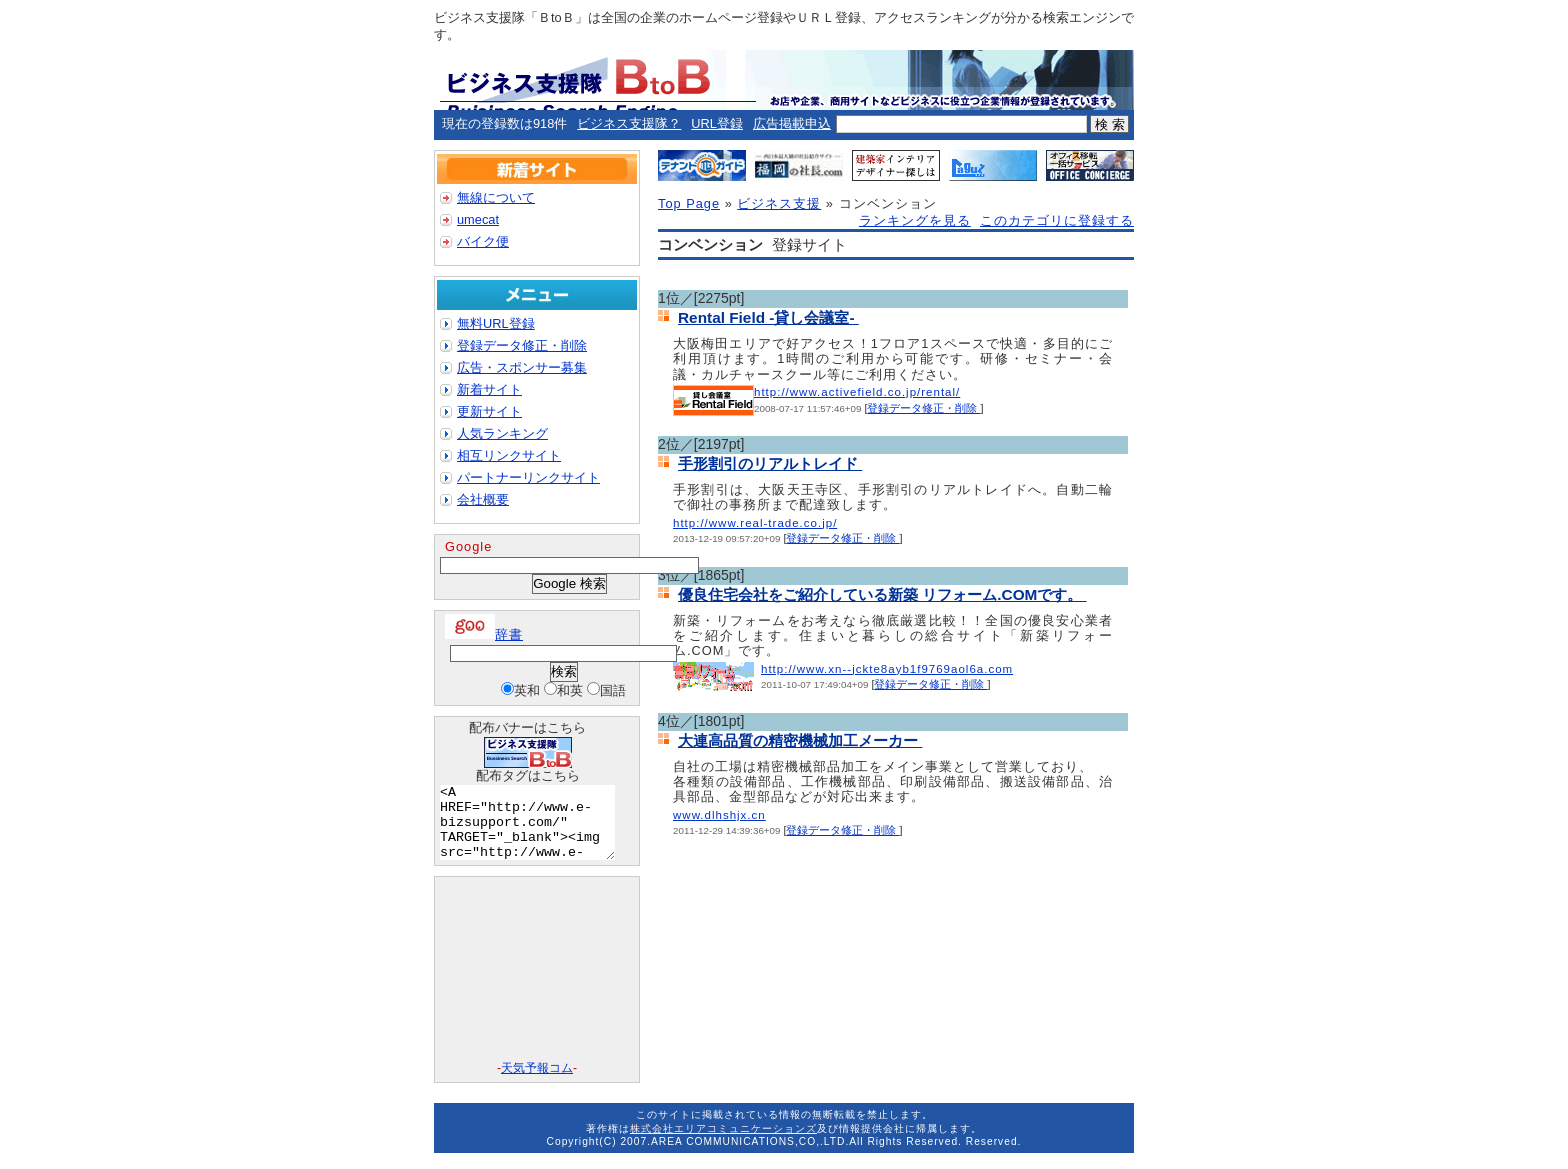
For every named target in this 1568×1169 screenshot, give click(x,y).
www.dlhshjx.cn (719, 815)
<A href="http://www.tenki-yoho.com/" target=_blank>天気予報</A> (537, 985)
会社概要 (483, 499)
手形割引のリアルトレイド (770, 463)
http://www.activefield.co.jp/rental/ (857, 392)
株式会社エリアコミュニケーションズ (723, 1143)
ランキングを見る (915, 220)
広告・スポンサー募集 (522, 367)
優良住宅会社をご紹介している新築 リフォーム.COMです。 (882, 594)
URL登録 (717, 123)
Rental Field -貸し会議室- (768, 317)
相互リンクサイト (509, 455)
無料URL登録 (496, 323)
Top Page (689, 203)
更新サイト (489, 411)
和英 (570, 690)
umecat (478, 219)
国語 (613, 690)
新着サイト (489, 389)
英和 (527, 690)
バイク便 (483, 241)
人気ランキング (502, 433)
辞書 (484, 634)
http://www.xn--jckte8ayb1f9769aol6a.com (887, 669)
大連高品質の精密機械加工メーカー (800, 740)
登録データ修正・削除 (923, 408)
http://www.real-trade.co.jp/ (755, 523)
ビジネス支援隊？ (629, 123)
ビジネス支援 (779, 203)
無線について (496, 197)
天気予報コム (537, 1083)
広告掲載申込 (792, 123)
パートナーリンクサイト (528, 477)
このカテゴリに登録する (1057, 220)
